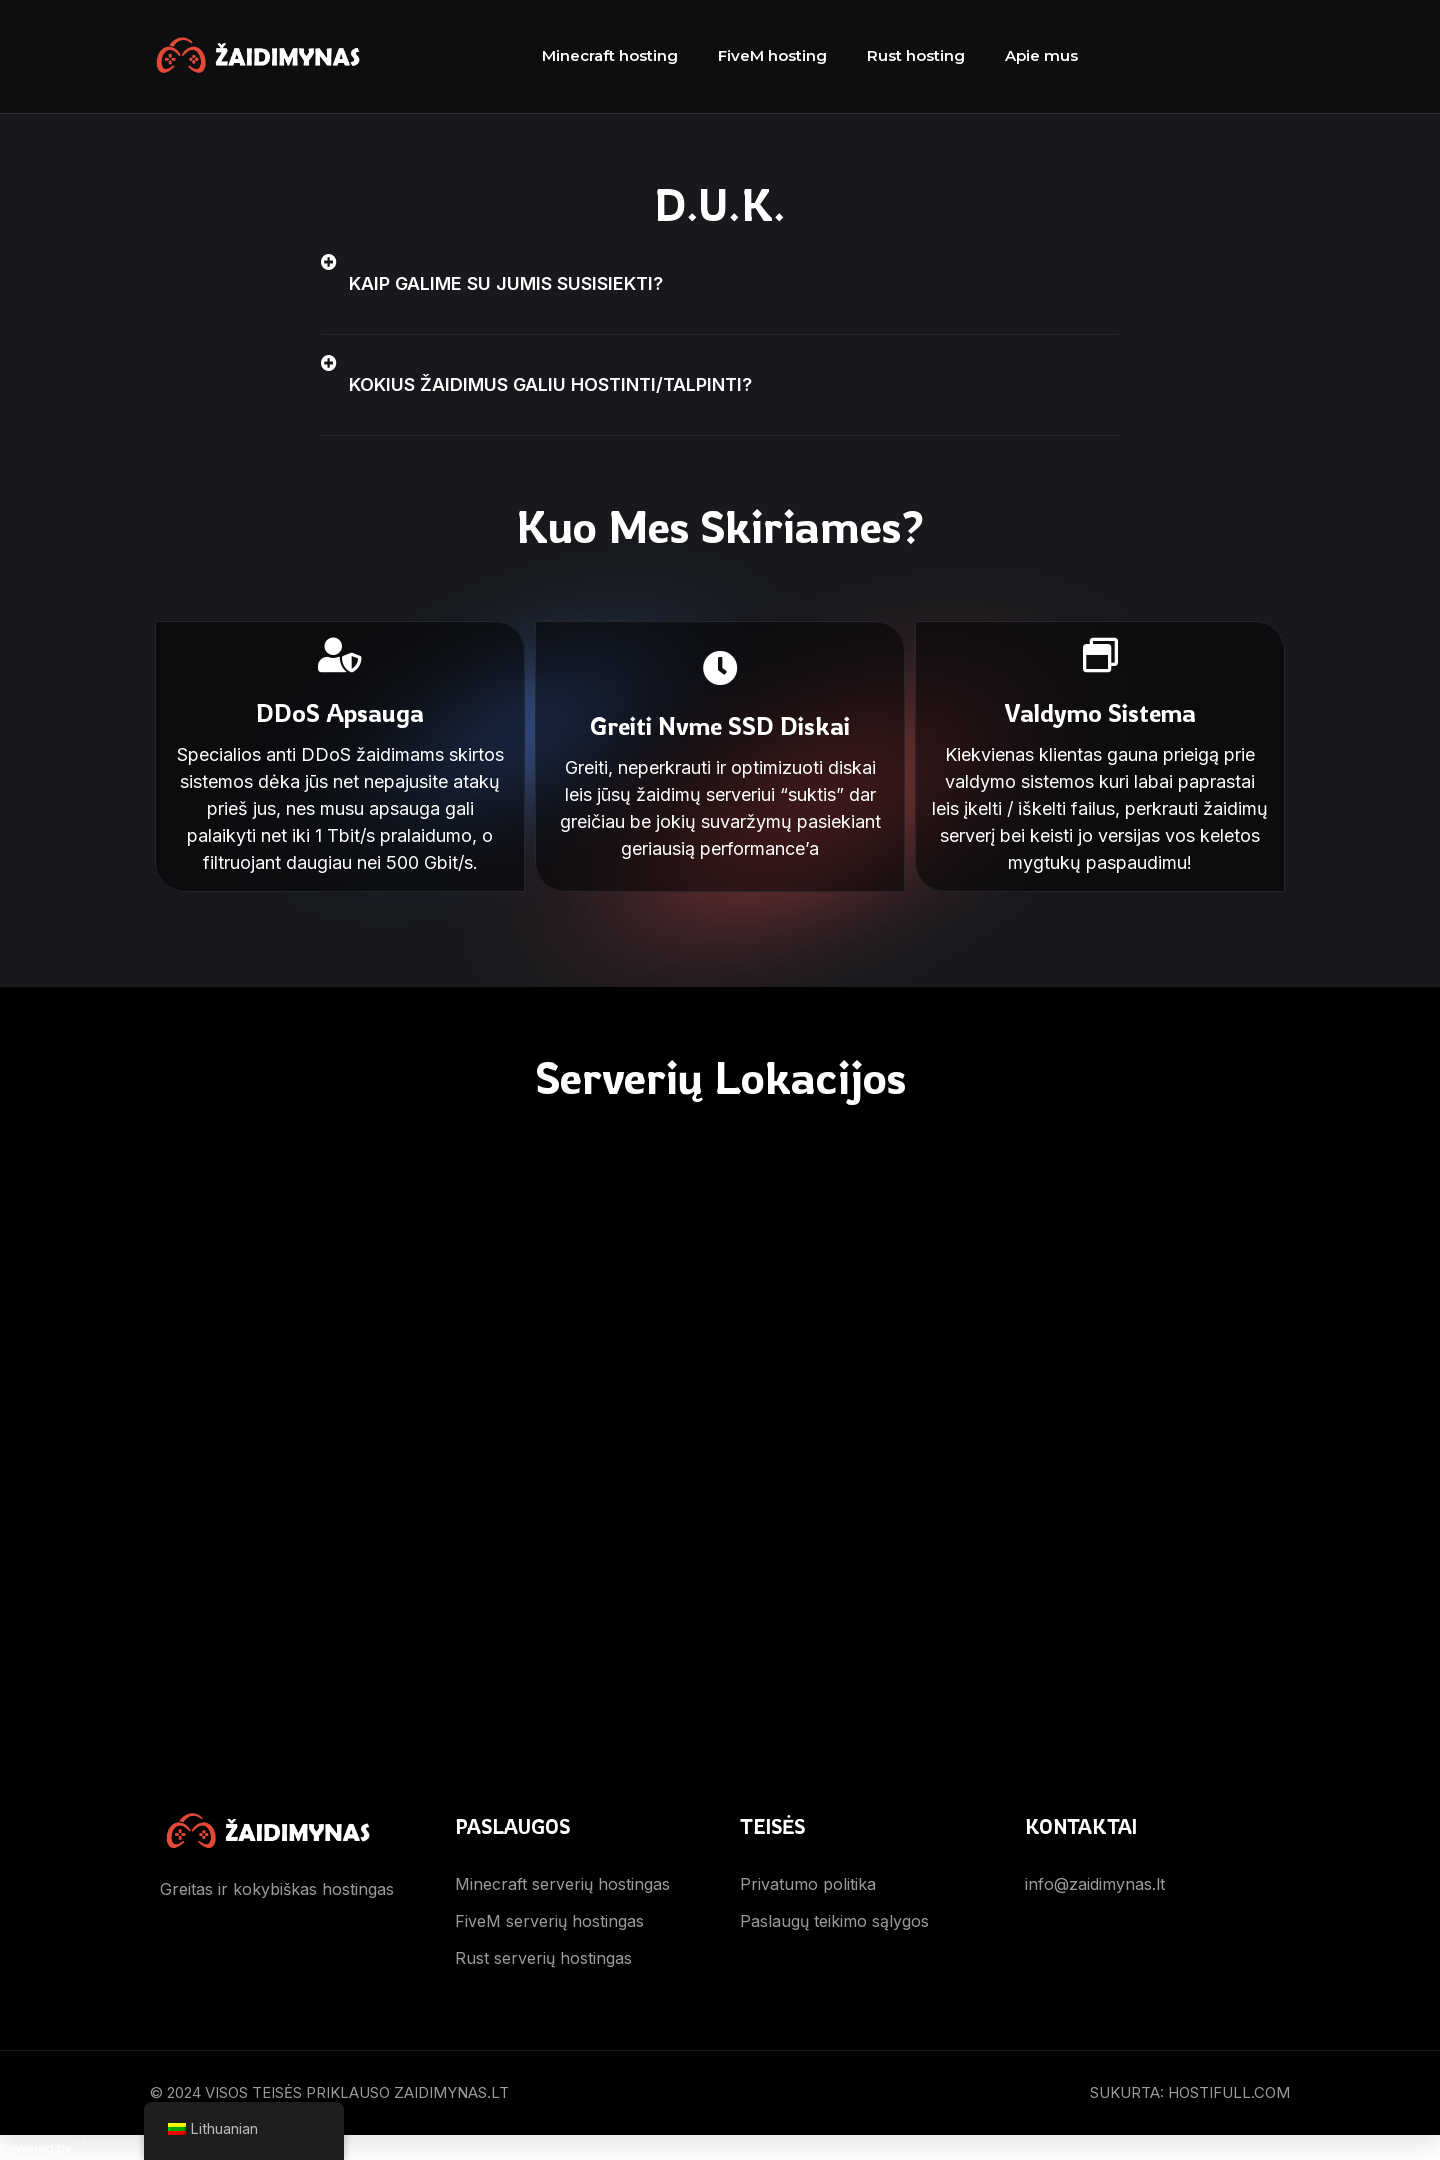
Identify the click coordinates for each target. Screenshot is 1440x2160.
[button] (720, 284)
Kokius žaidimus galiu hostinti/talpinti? (550, 384)
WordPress (118, 2147)
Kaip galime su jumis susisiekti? (506, 283)
